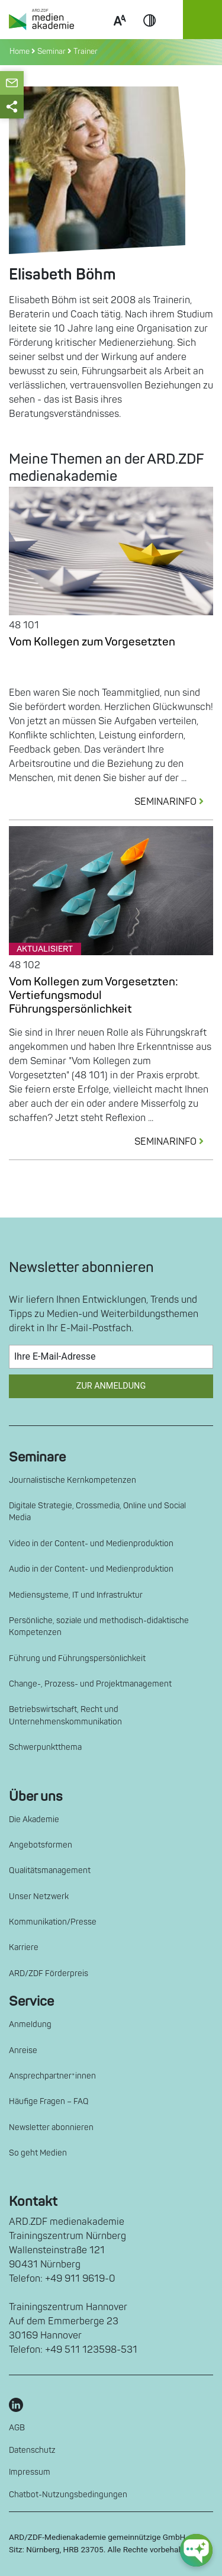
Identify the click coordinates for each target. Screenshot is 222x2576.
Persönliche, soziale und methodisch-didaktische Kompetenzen (99, 1626)
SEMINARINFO (173, 802)
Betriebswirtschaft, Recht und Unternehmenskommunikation (65, 1715)
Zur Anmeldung (111, 1386)
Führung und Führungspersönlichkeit (77, 1658)
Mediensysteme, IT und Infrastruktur (76, 1595)
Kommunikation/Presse (52, 1922)
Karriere (23, 1947)
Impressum (29, 2472)
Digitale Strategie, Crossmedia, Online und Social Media (97, 1512)
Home (20, 51)
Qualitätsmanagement (50, 1870)
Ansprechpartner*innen (52, 2076)
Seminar (51, 51)
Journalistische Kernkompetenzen (72, 1480)
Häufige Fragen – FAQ (49, 2101)
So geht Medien (38, 2153)
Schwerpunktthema (45, 1747)
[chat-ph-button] (196, 2550)
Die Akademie (34, 1819)
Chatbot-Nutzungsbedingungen (68, 2495)
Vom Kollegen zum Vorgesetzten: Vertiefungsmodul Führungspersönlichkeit (93, 995)
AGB (17, 2428)
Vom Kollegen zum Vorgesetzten (92, 642)
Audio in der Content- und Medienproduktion (91, 1569)
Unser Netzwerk (39, 1896)
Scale (119, 34)
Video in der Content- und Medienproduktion (91, 1543)
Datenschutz (32, 2450)
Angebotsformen (40, 1845)
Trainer (85, 51)
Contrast (149, 34)
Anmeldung (30, 2024)
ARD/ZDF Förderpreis (48, 1973)
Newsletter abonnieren (51, 2127)
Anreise (23, 2050)
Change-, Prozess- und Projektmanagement (90, 1684)
